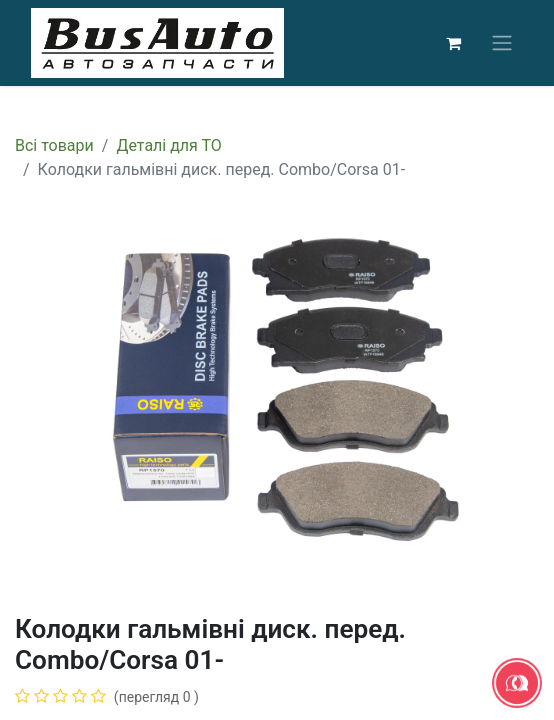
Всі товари (54, 145)
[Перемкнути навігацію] (502, 43)
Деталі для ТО (169, 145)
